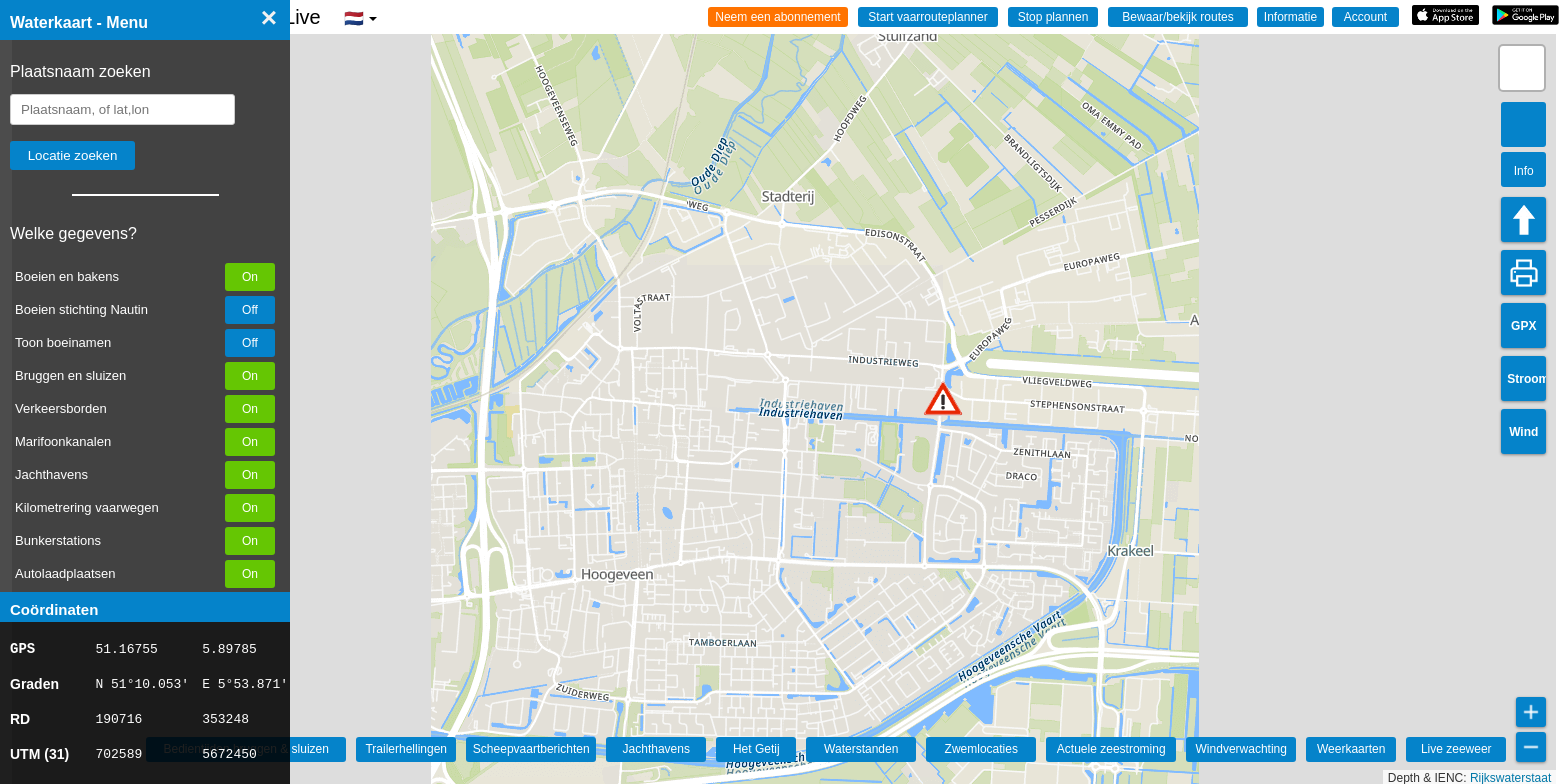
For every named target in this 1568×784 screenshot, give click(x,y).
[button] (943, 398)
